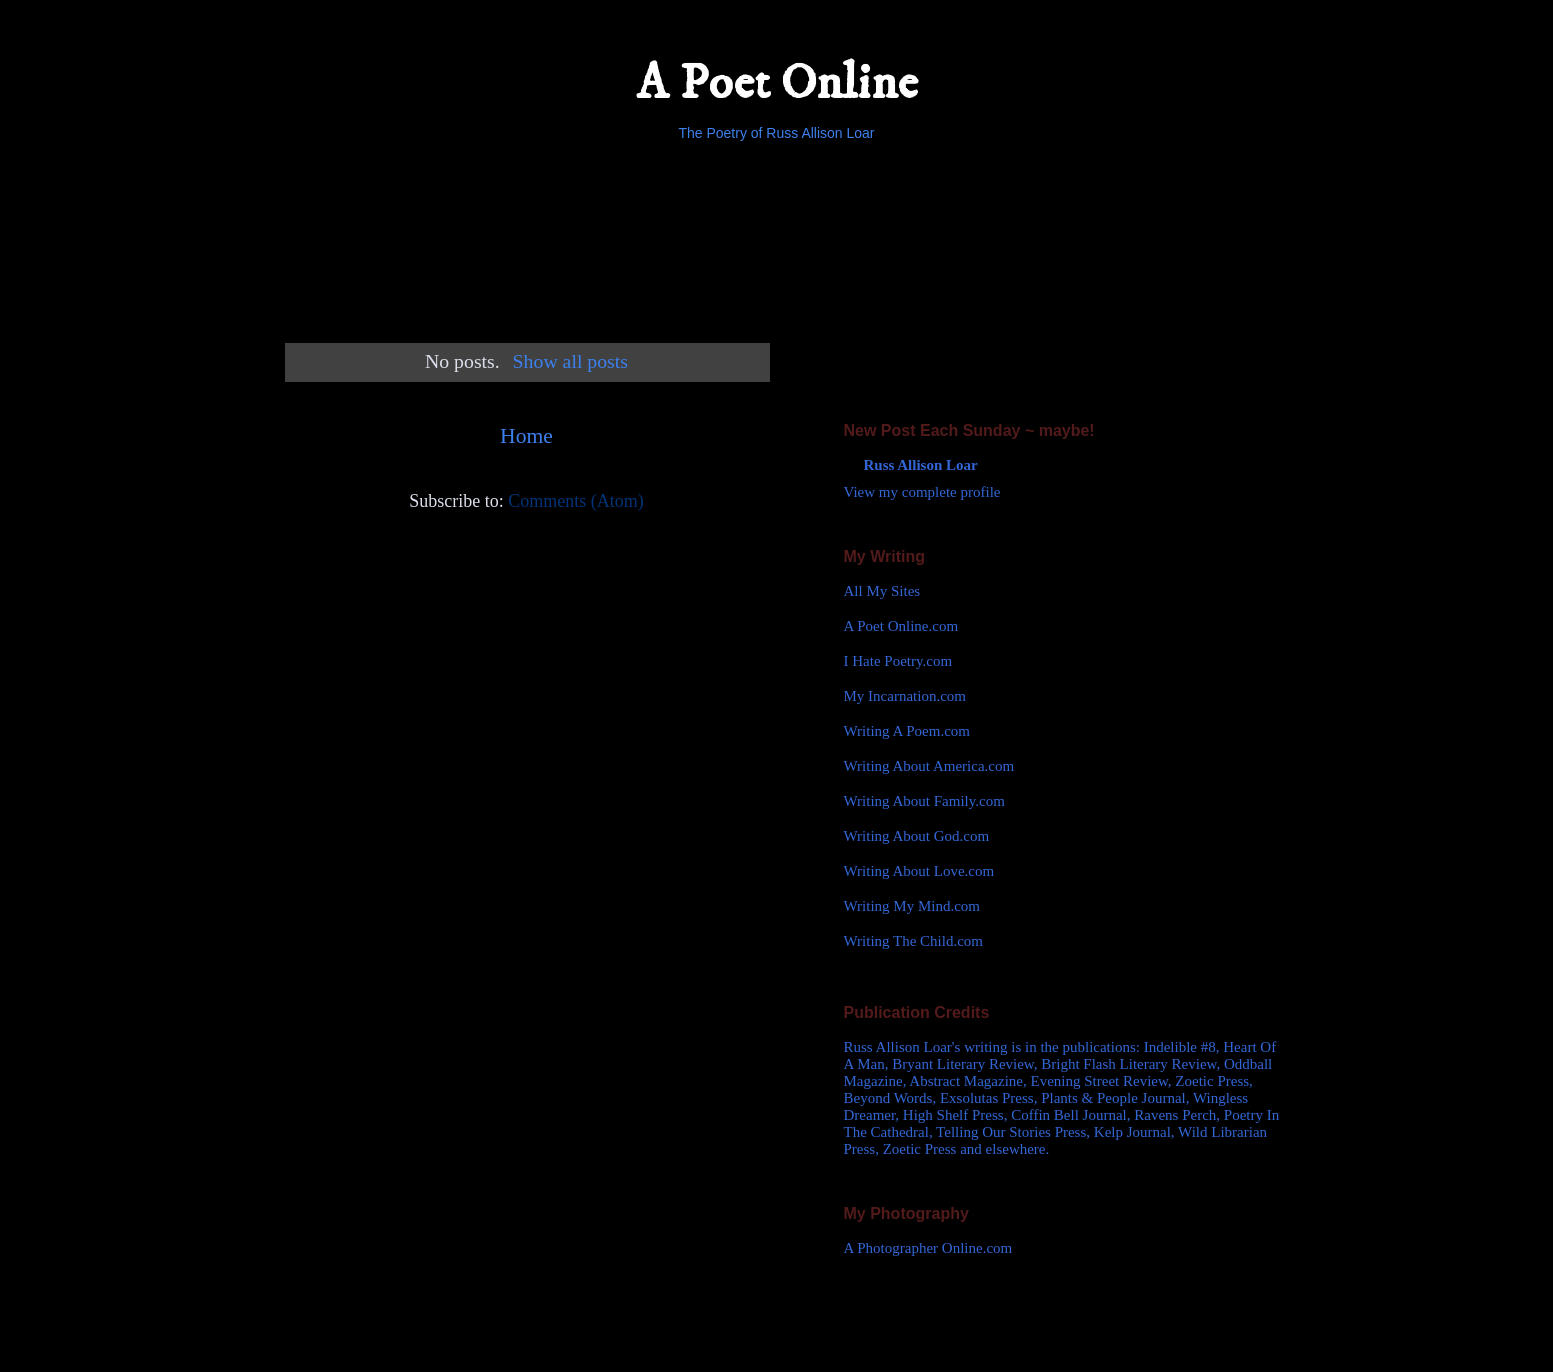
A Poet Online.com (901, 626)
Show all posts (570, 361)
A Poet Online (777, 83)
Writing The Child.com (914, 941)
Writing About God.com (917, 836)
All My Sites (882, 591)
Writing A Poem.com (907, 731)
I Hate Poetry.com (898, 661)
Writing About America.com (929, 766)
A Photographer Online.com (928, 1248)
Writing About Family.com (924, 801)
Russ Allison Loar (921, 465)
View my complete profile (922, 492)
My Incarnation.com (905, 696)
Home (526, 436)
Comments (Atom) (576, 501)
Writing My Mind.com (912, 906)
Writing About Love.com (919, 871)
